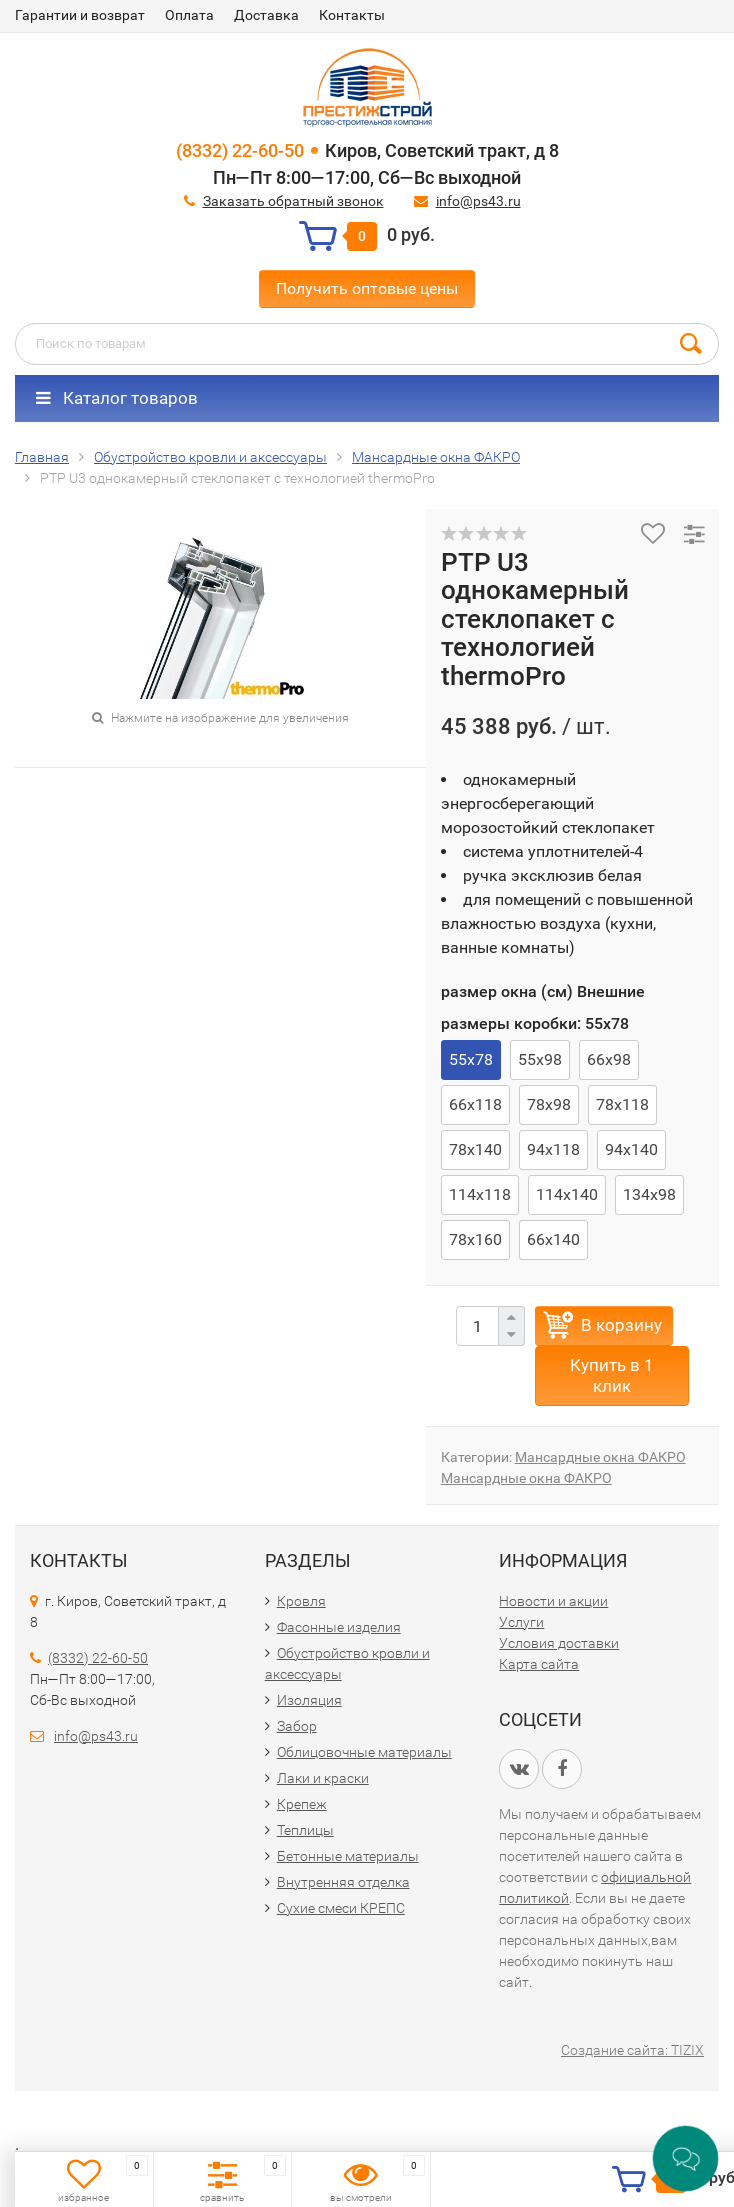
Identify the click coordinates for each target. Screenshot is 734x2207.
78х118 (622, 1104)
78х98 (549, 1104)
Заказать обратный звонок (293, 201)
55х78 (471, 1059)
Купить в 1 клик (612, 1375)
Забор (297, 1726)
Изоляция (309, 1700)
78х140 (475, 1149)
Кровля (301, 1601)
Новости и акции (553, 1601)
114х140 (567, 1194)
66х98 (609, 1059)
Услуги (521, 1622)
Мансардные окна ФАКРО (600, 1457)
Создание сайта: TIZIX (632, 2050)
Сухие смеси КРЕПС (341, 1908)
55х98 (540, 1059)
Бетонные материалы (348, 1856)
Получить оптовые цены (367, 288)
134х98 (649, 1194)
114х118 (480, 1194)
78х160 (475, 1239)
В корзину (621, 1325)
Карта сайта (539, 1664)
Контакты (352, 15)
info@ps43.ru (478, 201)
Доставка (266, 15)
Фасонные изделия (339, 1627)
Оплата (189, 15)
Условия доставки (559, 1643)
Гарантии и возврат (80, 15)
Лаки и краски (323, 1778)
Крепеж (302, 1804)
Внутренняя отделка (343, 1882)
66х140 (553, 1239)
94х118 (553, 1149)
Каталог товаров (117, 398)
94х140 (631, 1149)
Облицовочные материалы (364, 1752)
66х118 (475, 1104)
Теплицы (305, 1830)
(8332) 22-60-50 (240, 150)
